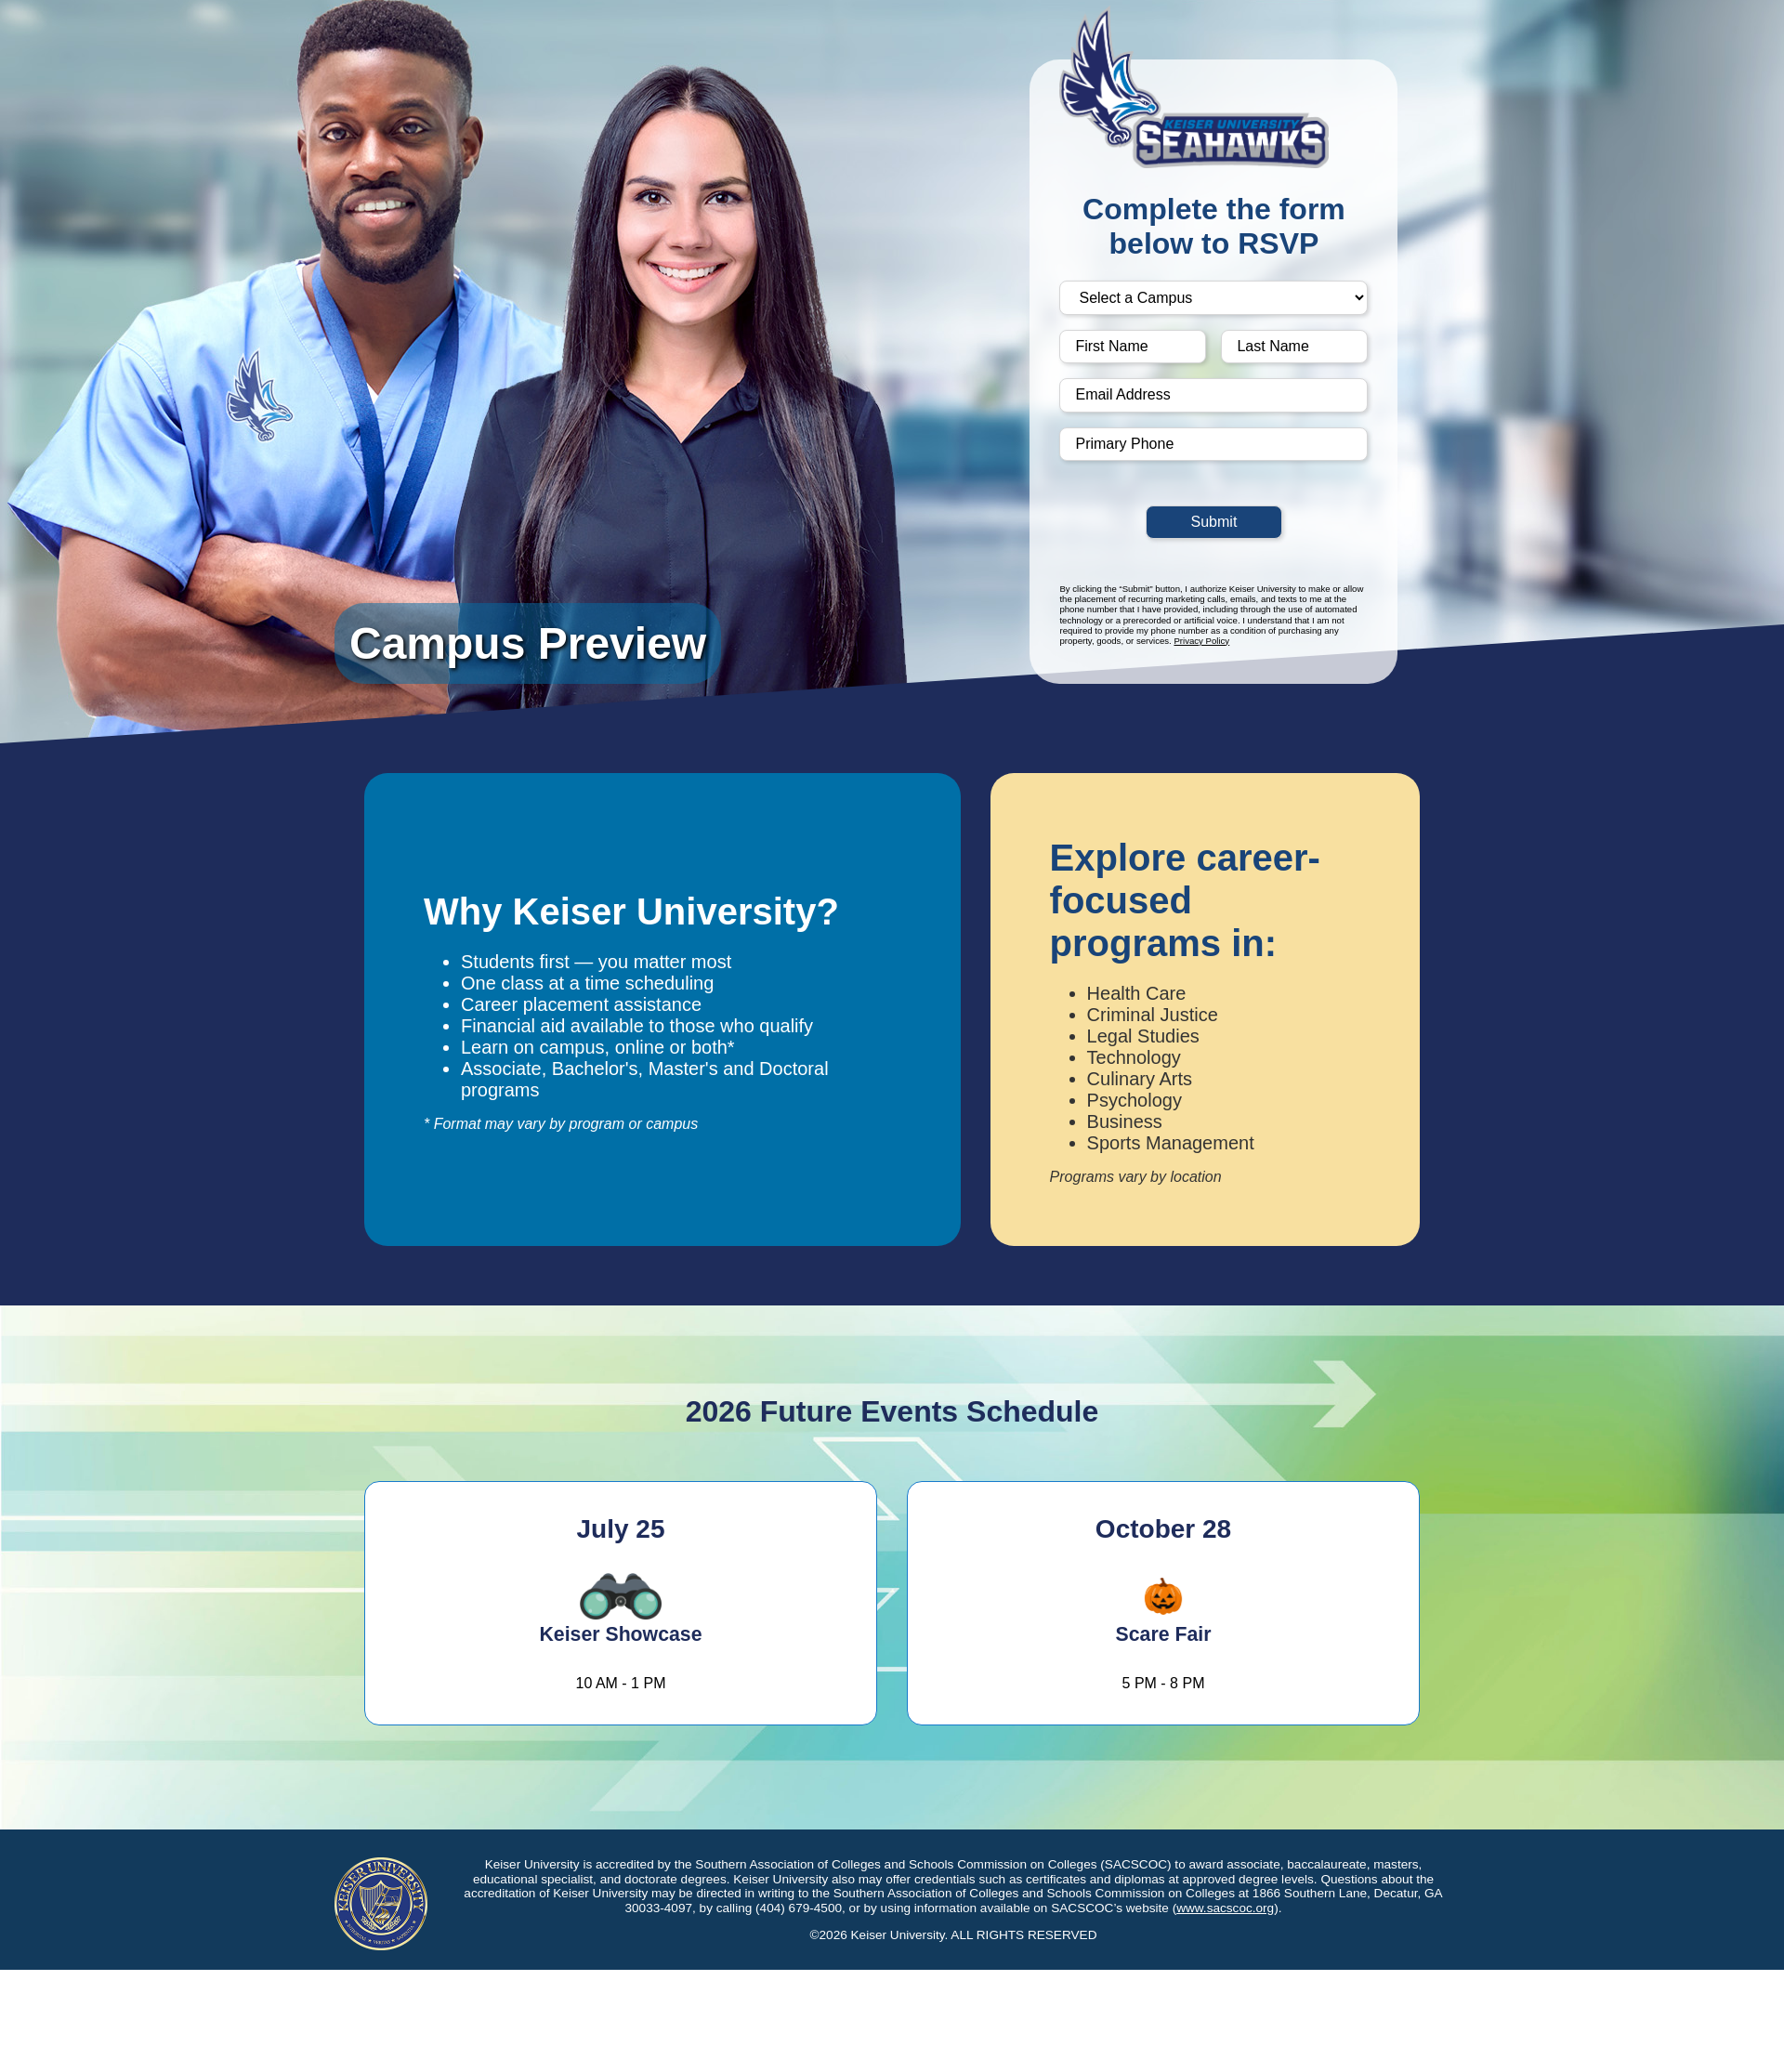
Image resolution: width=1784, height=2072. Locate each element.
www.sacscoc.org (1225, 1908)
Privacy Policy (1201, 641)
